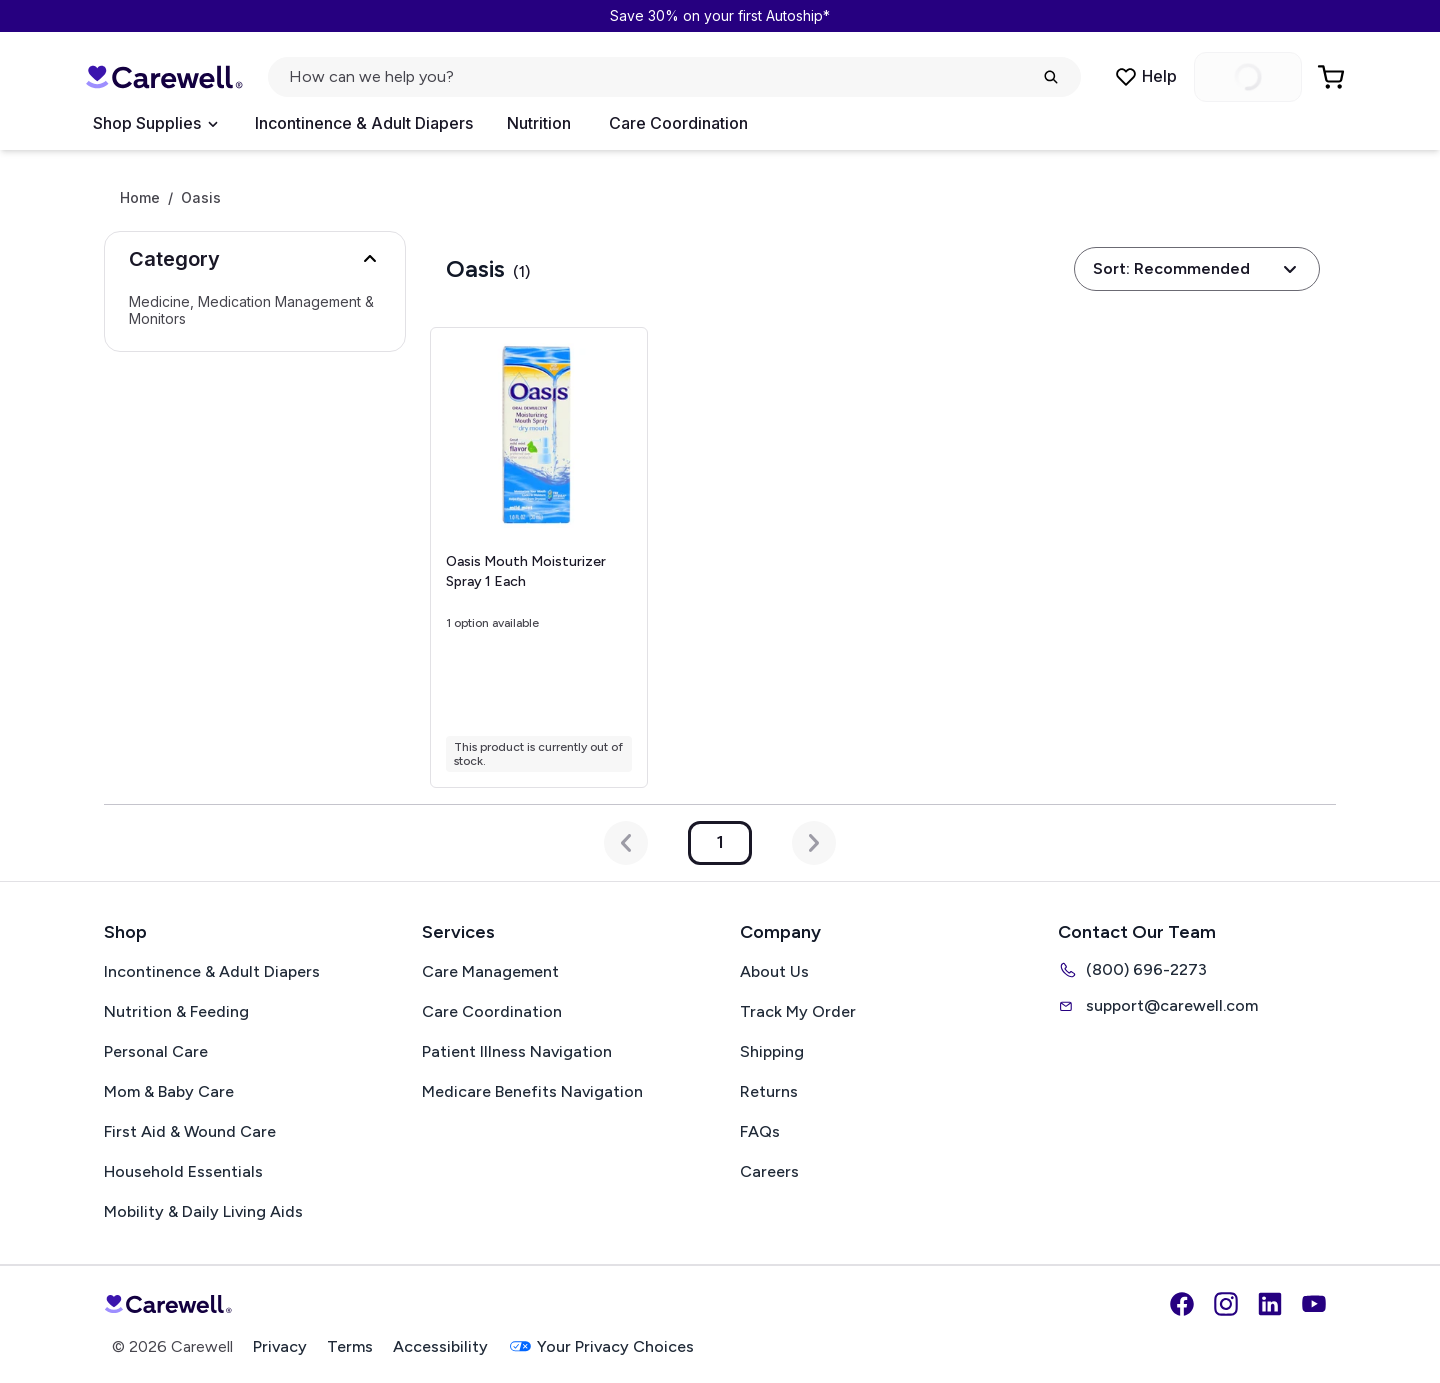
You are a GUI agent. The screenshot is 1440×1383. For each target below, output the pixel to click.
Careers (769, 1171)
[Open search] (674, 77)
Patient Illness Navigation (517, 1051)
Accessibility (440, 1346)
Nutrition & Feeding (176, 1011)
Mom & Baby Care (169, 1091)
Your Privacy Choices (601, 1346)
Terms (350, 1346)
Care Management (490, 971)
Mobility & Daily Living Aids (203, 1211)
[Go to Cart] (1333, 77)
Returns (769, 1091)
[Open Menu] (155, 124)
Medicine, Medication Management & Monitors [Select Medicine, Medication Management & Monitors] (251, 310)
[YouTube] (1314, 1304)
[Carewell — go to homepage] (164, 77)
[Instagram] (1226, 1304)
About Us (774, 971)
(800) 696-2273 (1132, 970)
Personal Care (156, 1051)
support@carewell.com (1158, 1006)
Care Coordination (678, 123)
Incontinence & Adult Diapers (364, 123)
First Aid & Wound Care (190, 1131)
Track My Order (798, 1011)
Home (140, 198)
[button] (255, 259)
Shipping (772, 1051)
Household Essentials (183, 1171)
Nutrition (539, 123)
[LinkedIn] (1270, 1304)
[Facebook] (1182, 1304)
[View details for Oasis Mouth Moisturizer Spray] (538, 557)
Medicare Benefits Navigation (532, 1091)
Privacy (280, 1346)
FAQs (760, 1131)
